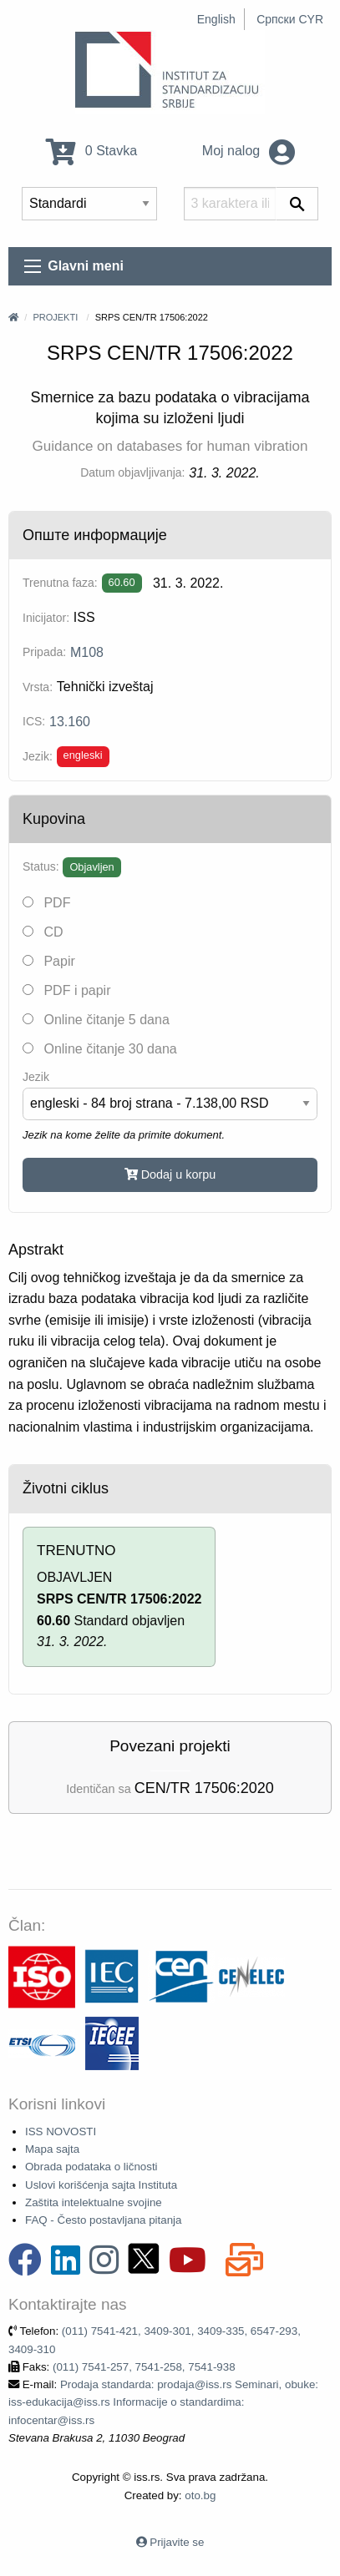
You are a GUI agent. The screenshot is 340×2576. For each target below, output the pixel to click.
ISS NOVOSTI (60, 2131)
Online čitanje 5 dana (96, 1020)
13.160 (69, 722)
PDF (46, 903)
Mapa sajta (52, 2149)
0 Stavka (91, 151)
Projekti (55, 317)
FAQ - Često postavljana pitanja (103, 2220)
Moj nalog (248, 151)
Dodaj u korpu (170, 1174)
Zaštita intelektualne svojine (93, 2202)
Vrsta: (38, 687)
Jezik (36, 1076)
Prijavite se (177, 2542)
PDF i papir (66, 990)
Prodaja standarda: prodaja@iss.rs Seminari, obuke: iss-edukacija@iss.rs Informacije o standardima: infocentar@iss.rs (163, 2402)
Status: (41, 866)
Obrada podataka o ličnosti (91, 2166)
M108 (87, 652)
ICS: (34, 721)
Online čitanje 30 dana (100, 1049)
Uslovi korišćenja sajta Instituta (101, 2185)
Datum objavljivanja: (132, 472)
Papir (49, 961)
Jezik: (38, 756)
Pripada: (44, 652)
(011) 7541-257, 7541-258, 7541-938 (144, 2367)
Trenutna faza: (60, 582)
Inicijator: (46, 617)
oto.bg (200, 2495)
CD (43, 932)
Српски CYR (289, 19)
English (216, 19)
